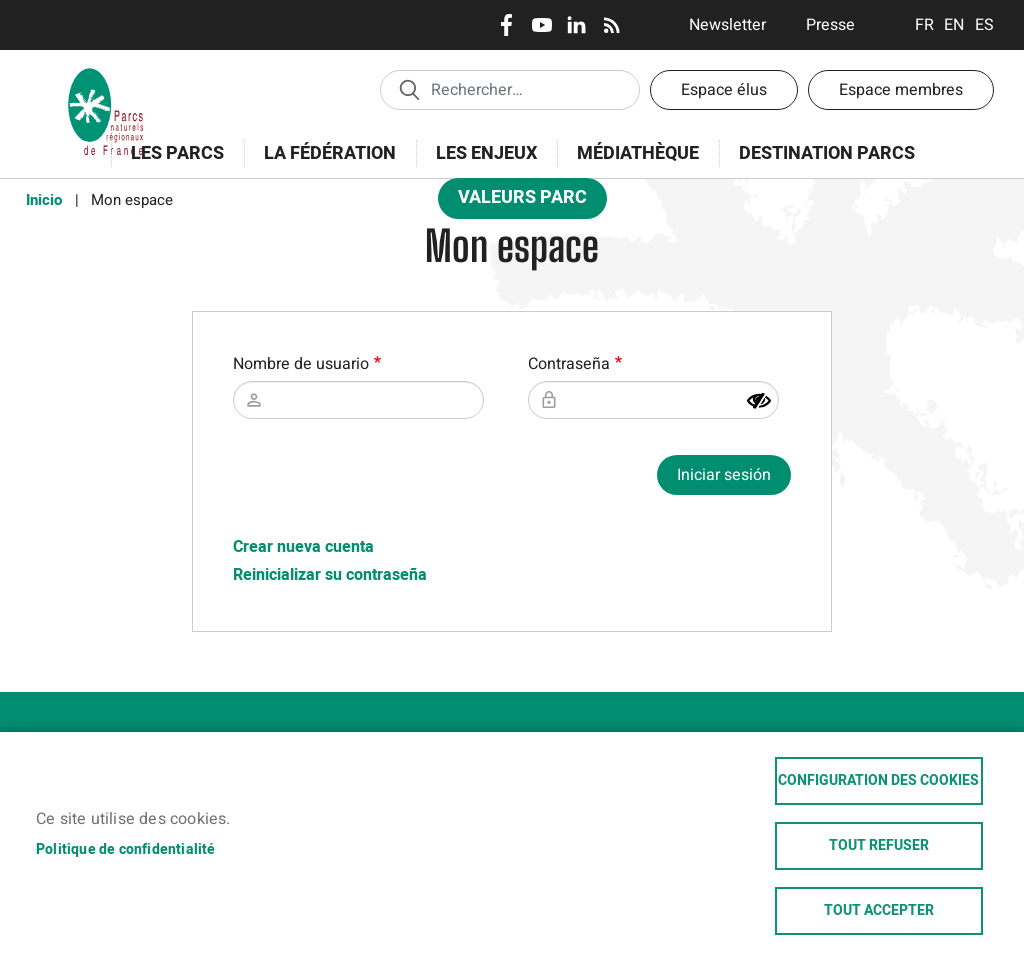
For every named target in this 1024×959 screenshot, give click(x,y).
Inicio (44, 200)
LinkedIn (576, 25)
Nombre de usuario (301, 364)
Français (924, 25)
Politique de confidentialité (126, 850)
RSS (611, 25)
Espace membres (901, 90)
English (954, 25)
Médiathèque (638, 153)
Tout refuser (879, 846)
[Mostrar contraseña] (759, 401)
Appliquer (409, 89)
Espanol (984, 25)
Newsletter (727, 25)
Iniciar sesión (724, 475)
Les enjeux (480, 164)
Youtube (541, 25)
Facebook (506, 25)
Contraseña (569, 364)
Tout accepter (879, 911)
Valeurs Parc (516, 201)
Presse (830, 25)
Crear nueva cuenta (303, 547)
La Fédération (323, 164)
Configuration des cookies (878, 781)
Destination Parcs (827, 153)
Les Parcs (171, 164)
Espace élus (724, 90)
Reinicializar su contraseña (330, 575)
